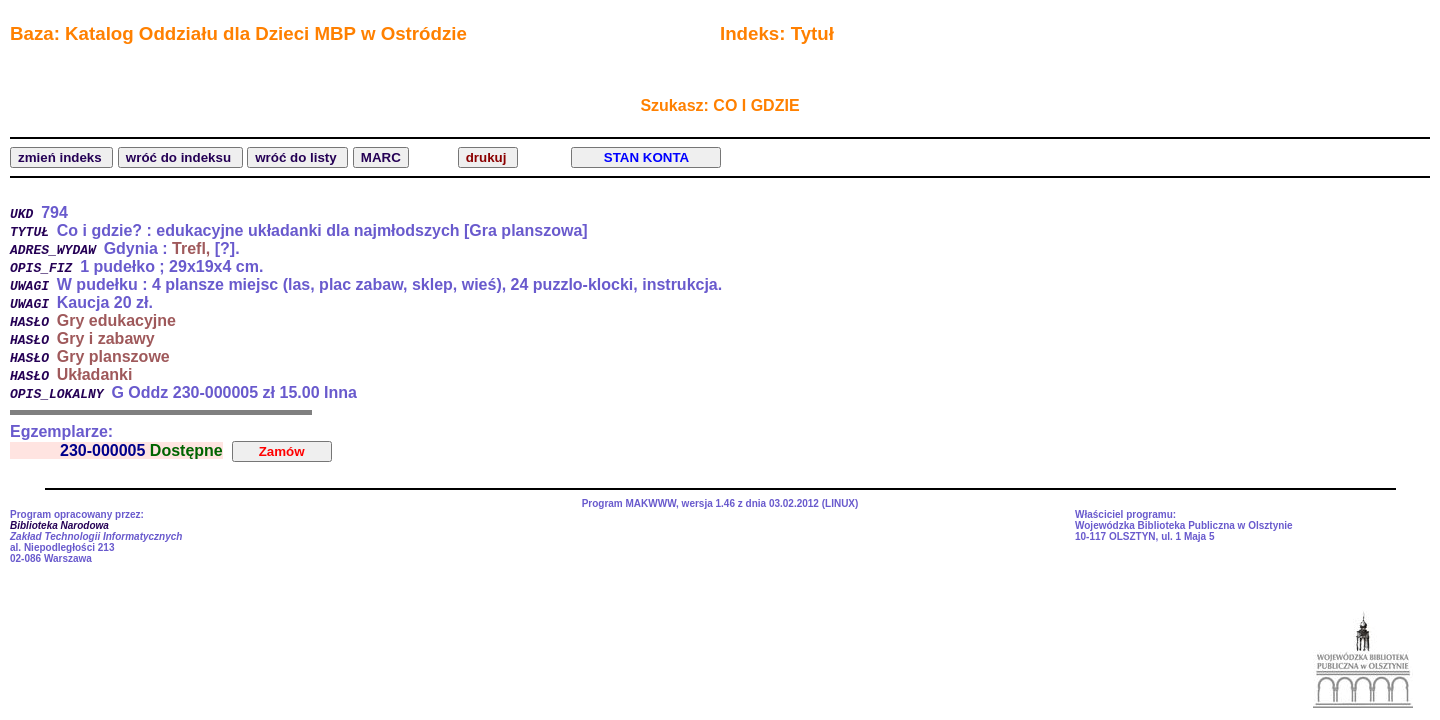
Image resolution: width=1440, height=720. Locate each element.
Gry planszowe (113, 356)
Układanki (95, 374)
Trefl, (191, 248)
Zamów (282, 451)
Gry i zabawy (106, 338)
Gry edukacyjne (116, 320)
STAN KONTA (646, 157)
